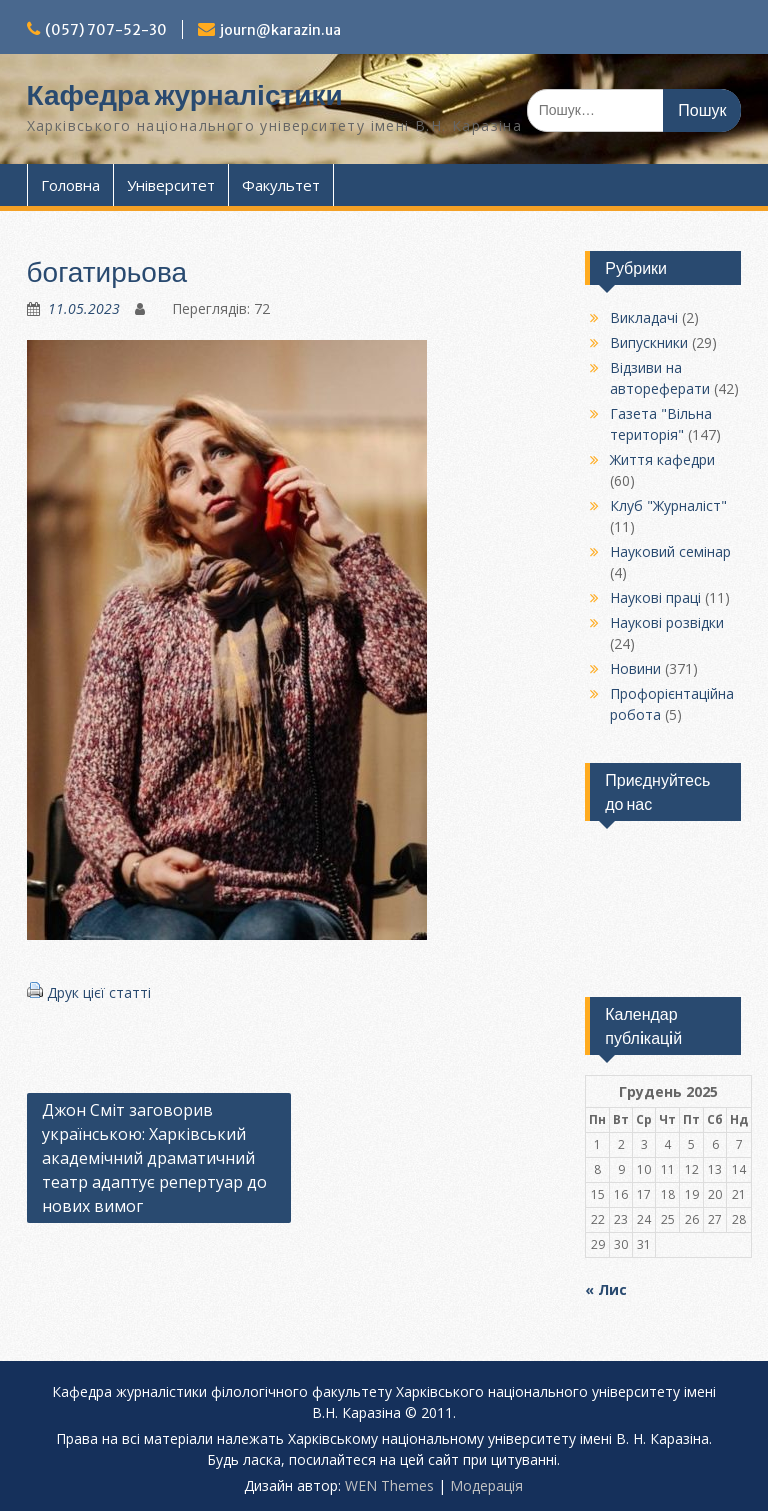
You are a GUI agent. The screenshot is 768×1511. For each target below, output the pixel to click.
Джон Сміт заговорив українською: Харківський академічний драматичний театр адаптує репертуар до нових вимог (154, 1158)
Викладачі (644, 317)
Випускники (649, 342)
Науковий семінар (670, 551)
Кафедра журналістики (185, 95)
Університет (171, 185)
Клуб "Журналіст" (668, 505)
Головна (70, 185)
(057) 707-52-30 (106, 30)
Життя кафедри (662, 459)
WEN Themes (389, 1485)
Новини (635, 668)
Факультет (281, 185)
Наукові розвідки (667, 622)
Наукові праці (655, 597)
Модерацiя (486, 1485)
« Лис (606, 1289)
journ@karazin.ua (280, 30)
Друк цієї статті (99, 992)
